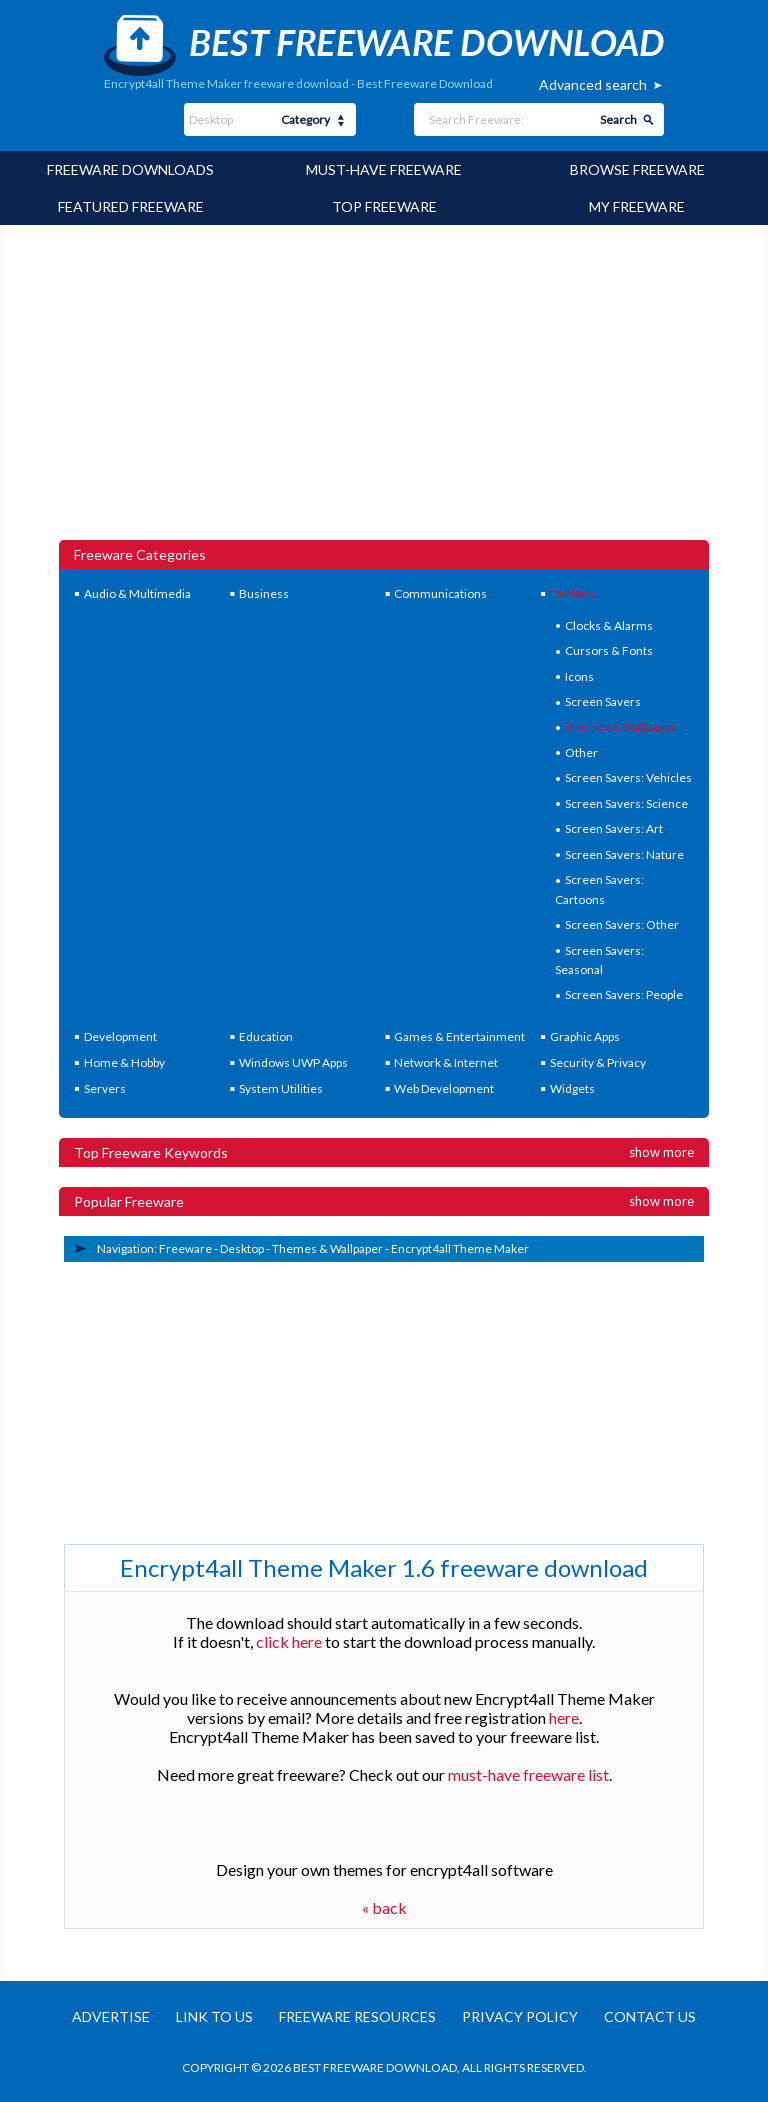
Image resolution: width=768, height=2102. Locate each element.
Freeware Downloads (130, 169)
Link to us (214, 2016)
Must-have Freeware (384, 169)
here (564, 1717)
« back (384, 1907)
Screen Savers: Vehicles (628, 777)
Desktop (572, 593)
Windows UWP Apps (293, 1062)
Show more (661, 1152)
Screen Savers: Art (614, 828)
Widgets (572, 1088)
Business (264, 593)
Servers (105, 1088)
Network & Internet (446, 1062)
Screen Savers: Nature (624, 854)
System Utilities (281, 1088)
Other (581, 752)
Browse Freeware (637, 169)
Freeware (185, 1248)
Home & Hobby (124, 1062)
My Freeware (637, 206)
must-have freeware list (528, 1774)
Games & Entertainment (459, 1036)
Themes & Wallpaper (620, 726)
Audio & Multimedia (137, 593)
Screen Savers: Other (622, 924)
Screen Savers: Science (626, 803)
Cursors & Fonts (609, 650)
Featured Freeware (131, 206)
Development (120, 1036)
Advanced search (593, 84)
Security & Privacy (598, 1062)
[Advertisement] (384, 390)
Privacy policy (520, 2016)
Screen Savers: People (624, 994)
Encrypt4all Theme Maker (460, 1248)
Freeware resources (357, 2016)
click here (289, 1641)
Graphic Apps (585, 1036)
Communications (440, 593)
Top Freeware (384, 206)
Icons (579, 676)
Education (266, 1036)
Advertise (111, 2016)
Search (618, 119)
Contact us (650, 2016)
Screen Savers (603, 701)
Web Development (444, 1088)
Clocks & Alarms (609, 625)
